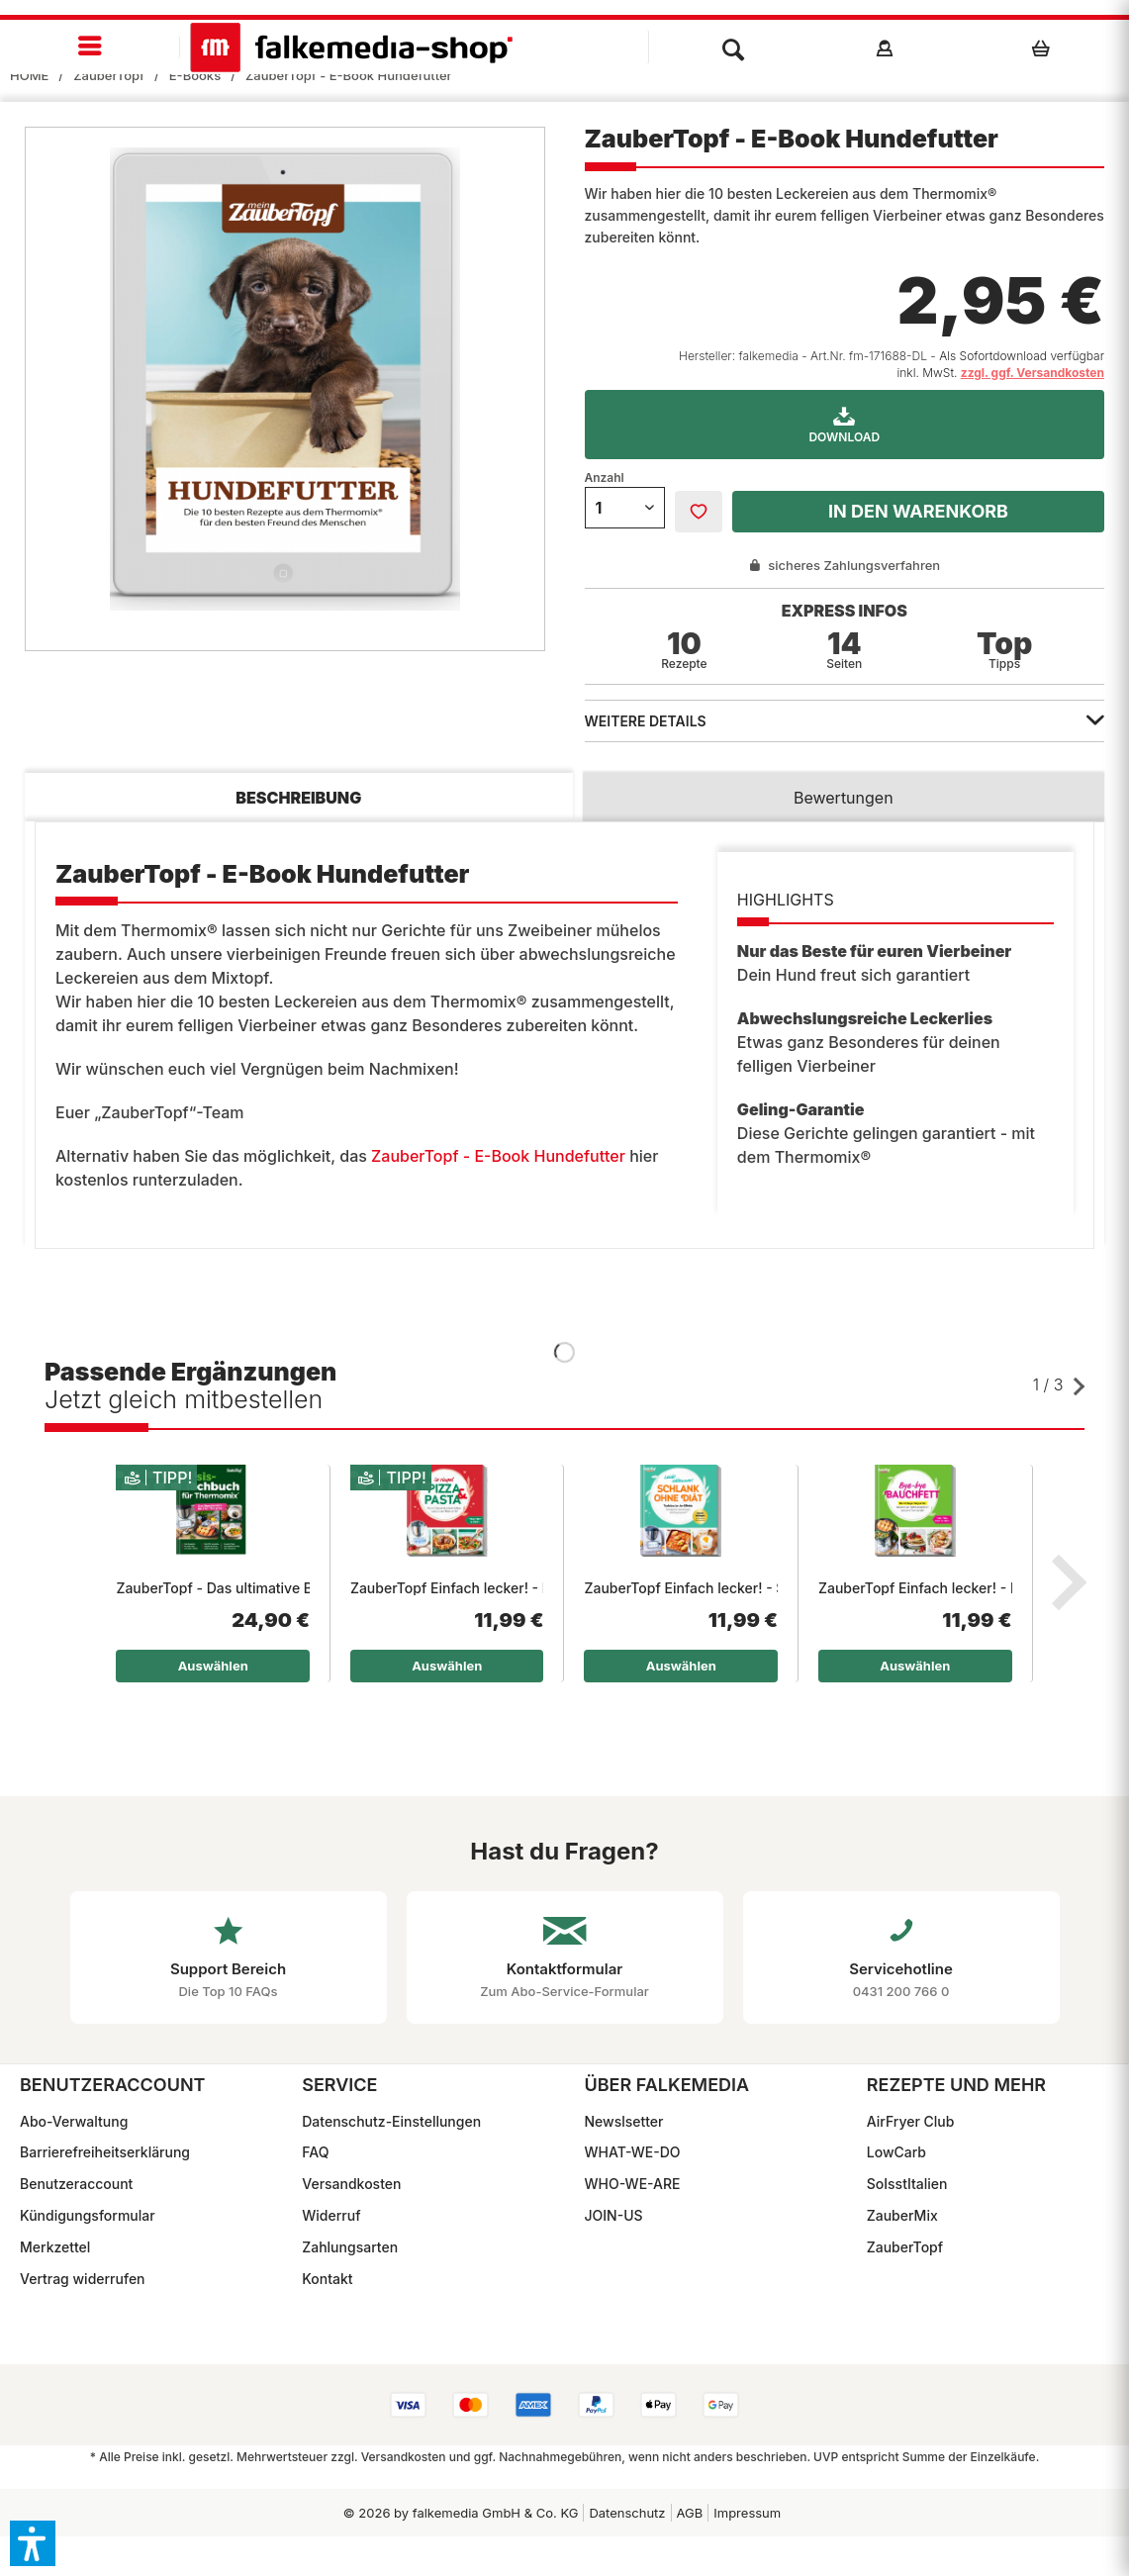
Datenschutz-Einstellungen (391, 2121)
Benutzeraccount (76, 2183)
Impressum (747, 2513)
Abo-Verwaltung (74, 2121)
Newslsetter (624, 2121)
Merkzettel (55, 2247)
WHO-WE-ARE (633, 2183)
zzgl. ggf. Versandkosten (1032, 372)
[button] (32, 2543)
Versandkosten (351, 2183)
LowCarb (896, 2152)
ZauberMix (902, 2215)
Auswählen (213, 1665)
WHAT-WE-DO (633, 2152)
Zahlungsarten (350, 2247)
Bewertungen (844, 798)
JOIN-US (614, 2215)
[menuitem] (90, 47)
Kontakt (327, 2278)
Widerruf (331, 2215)
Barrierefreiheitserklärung (105, 2152)
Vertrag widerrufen (82, 2278)
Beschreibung (298, 798)
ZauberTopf (905, 2247)
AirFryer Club (911, 2121)
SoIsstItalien (907, 2183)
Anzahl (604, 477)
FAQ (315, 2152)
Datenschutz (627, 2513)
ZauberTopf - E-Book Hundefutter (498, 1156)
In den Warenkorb (918, 511)
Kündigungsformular (87, 2215)
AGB (690, 2513)
